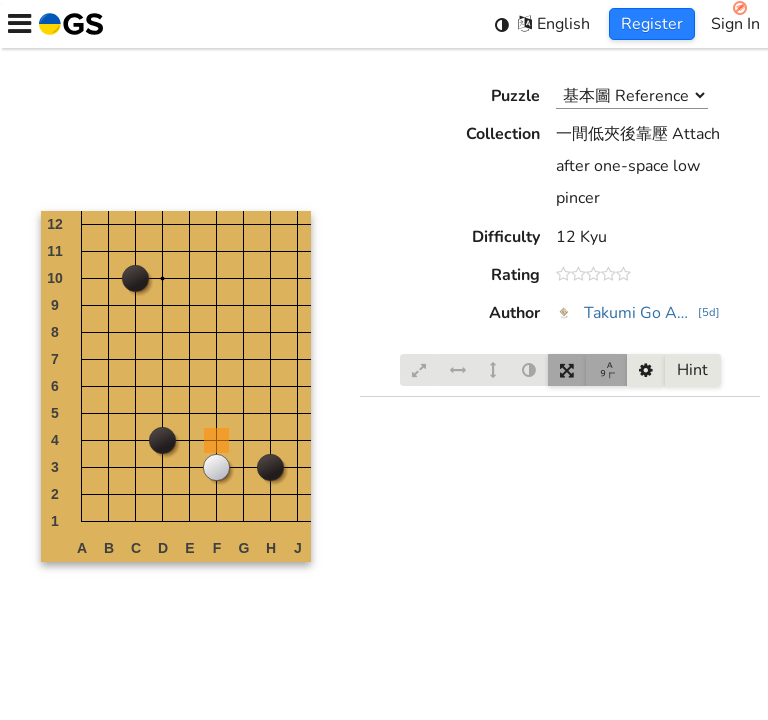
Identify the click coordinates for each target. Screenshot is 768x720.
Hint (692, 370)
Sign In (735, 24)
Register (652, 24)
